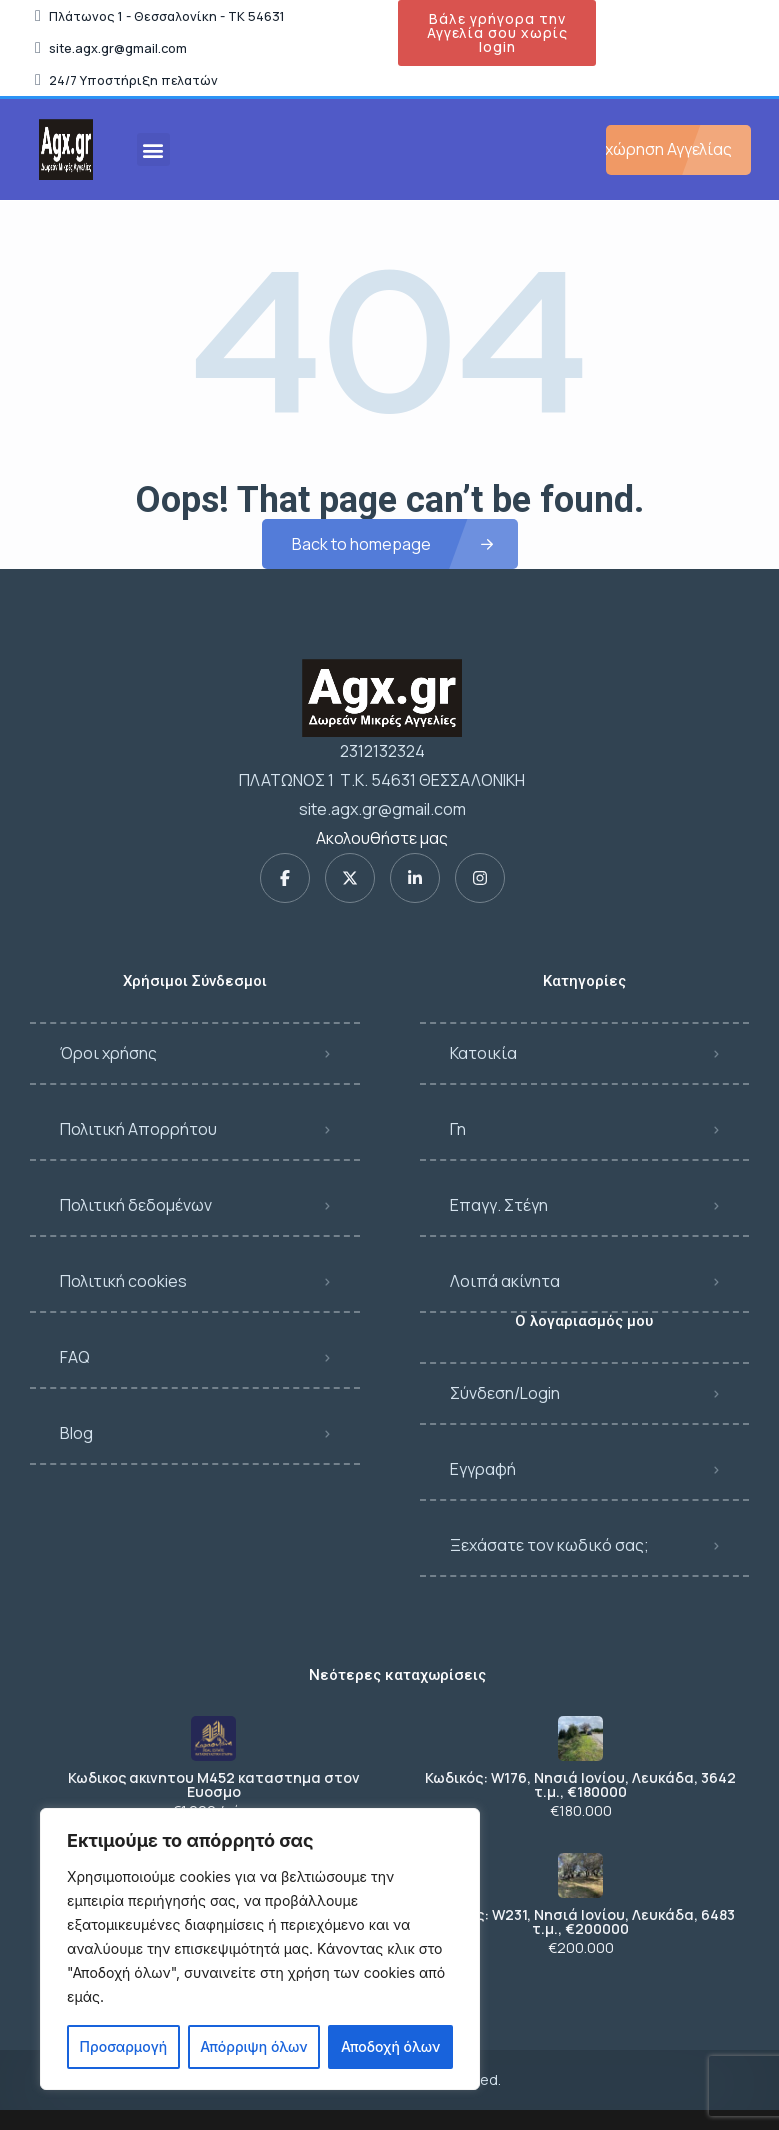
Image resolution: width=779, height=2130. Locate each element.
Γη (458, 1129)
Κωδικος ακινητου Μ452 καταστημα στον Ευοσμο (214, 1785)
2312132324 (382, 751)
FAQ (75, 1357)
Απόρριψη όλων (253, 2046)
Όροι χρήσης (108, 1053)
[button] (153, 149)
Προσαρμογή (124, 2046)
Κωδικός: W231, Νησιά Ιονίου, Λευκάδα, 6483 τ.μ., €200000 (580, 1922)
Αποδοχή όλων (390, 2046)
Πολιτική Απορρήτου (138, 1129)
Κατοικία (483, 1053)
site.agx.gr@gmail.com (382, 809)
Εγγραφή (483, 1469)
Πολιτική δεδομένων (136, 1205)
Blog (76, 1433)
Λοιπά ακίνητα (505, 1281)
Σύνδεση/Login (505, 1393)
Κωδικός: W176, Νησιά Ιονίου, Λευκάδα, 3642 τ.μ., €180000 (580, 1785)
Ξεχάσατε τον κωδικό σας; (549, 1545)
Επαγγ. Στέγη (499, 1205)
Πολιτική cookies (123, 1281)
